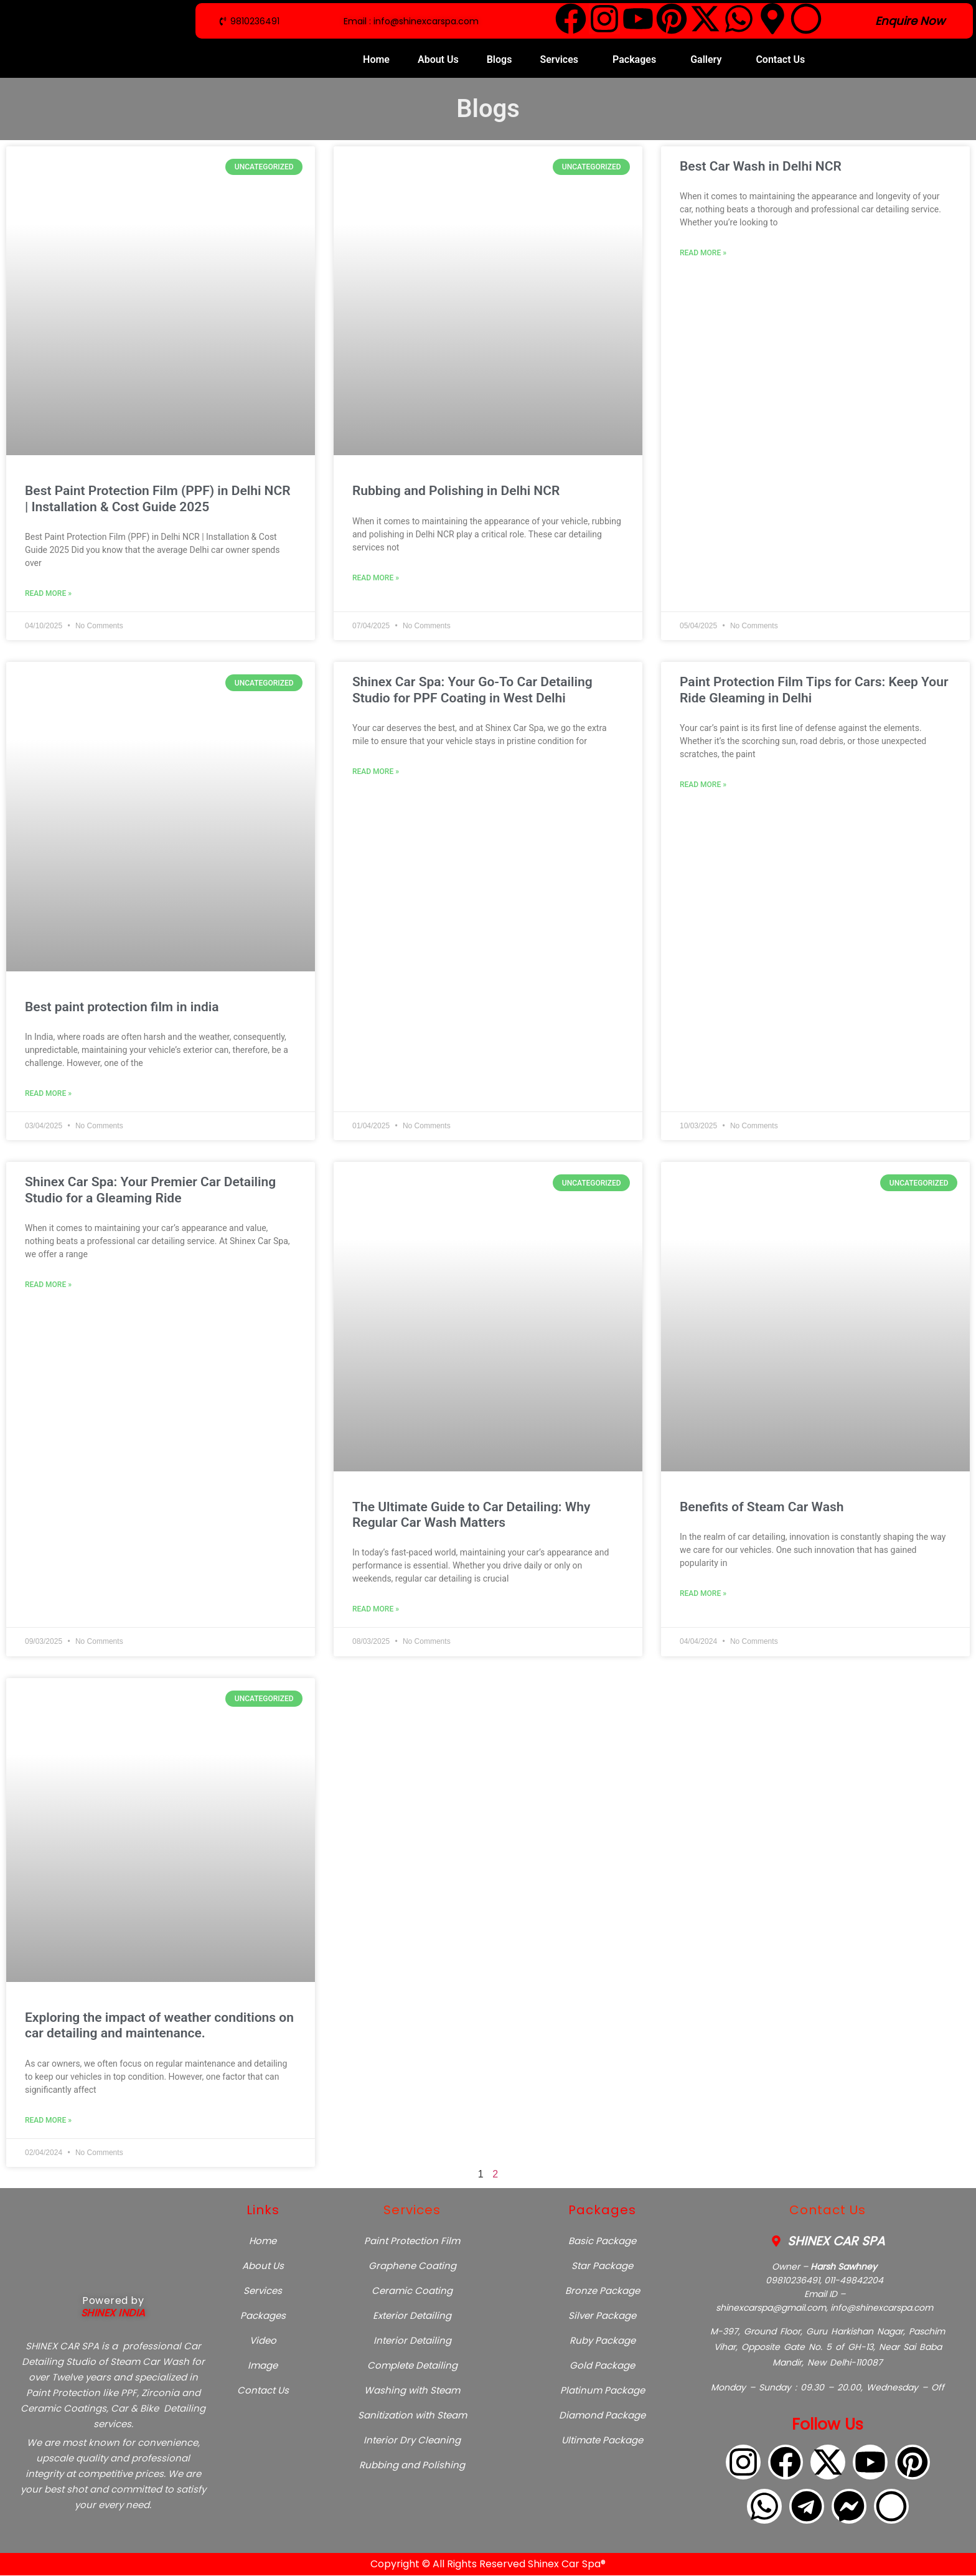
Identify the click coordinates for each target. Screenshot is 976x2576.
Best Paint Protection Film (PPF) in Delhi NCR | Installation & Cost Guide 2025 (158, 498)
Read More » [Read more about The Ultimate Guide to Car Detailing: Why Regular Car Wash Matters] (375, 1609)
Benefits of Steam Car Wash (761, 1506)
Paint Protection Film (412, 2240)
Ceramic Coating (412, 2290)
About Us (438, 59)
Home (376, 59)
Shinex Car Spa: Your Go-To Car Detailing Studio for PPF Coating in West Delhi (472, 689)
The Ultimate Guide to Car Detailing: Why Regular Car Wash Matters (471, 1514)
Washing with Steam (412, 2390)
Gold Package (602, 2365)
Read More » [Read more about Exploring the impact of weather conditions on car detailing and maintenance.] (48, 2120)
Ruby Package (603, 2340)
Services (559, 59)
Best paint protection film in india (121, 1006)
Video (263, 2340)
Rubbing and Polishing (412, 2464)
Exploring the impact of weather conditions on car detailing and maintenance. (159, 2025)
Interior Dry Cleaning (412, 2439)
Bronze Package (602, 2290)
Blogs (499, 59)
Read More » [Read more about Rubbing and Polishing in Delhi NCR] (375, 577)
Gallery (705, 59)
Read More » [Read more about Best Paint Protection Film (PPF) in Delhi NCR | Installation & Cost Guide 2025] (48, 593)
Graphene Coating (412, 2265)
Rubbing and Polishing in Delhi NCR (456, 490)
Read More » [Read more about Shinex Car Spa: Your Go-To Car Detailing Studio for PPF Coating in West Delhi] (375, 771)
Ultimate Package (602, 2439)
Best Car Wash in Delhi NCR (761, 166)
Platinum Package (602, 2390)
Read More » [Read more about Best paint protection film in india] (48, 1093)
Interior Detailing (412, 2340)
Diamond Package (602, 2415)
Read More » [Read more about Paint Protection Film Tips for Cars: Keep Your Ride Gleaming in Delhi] (703, 784)
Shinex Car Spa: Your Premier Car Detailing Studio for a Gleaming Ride (150, 1189)
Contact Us (780, 59)
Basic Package (602, 2240)
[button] (562, 59)
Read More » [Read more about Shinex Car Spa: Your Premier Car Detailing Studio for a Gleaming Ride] (48, 1284)
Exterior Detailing (412, 2315)
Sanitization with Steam (412, 2415)
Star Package (602, 2265)
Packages (634, 59)
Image (263, 2365)
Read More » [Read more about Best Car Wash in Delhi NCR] (703, 252)
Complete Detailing (412, 2365)
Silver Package (602, 2315)
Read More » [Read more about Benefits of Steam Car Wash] (703, 1593)
